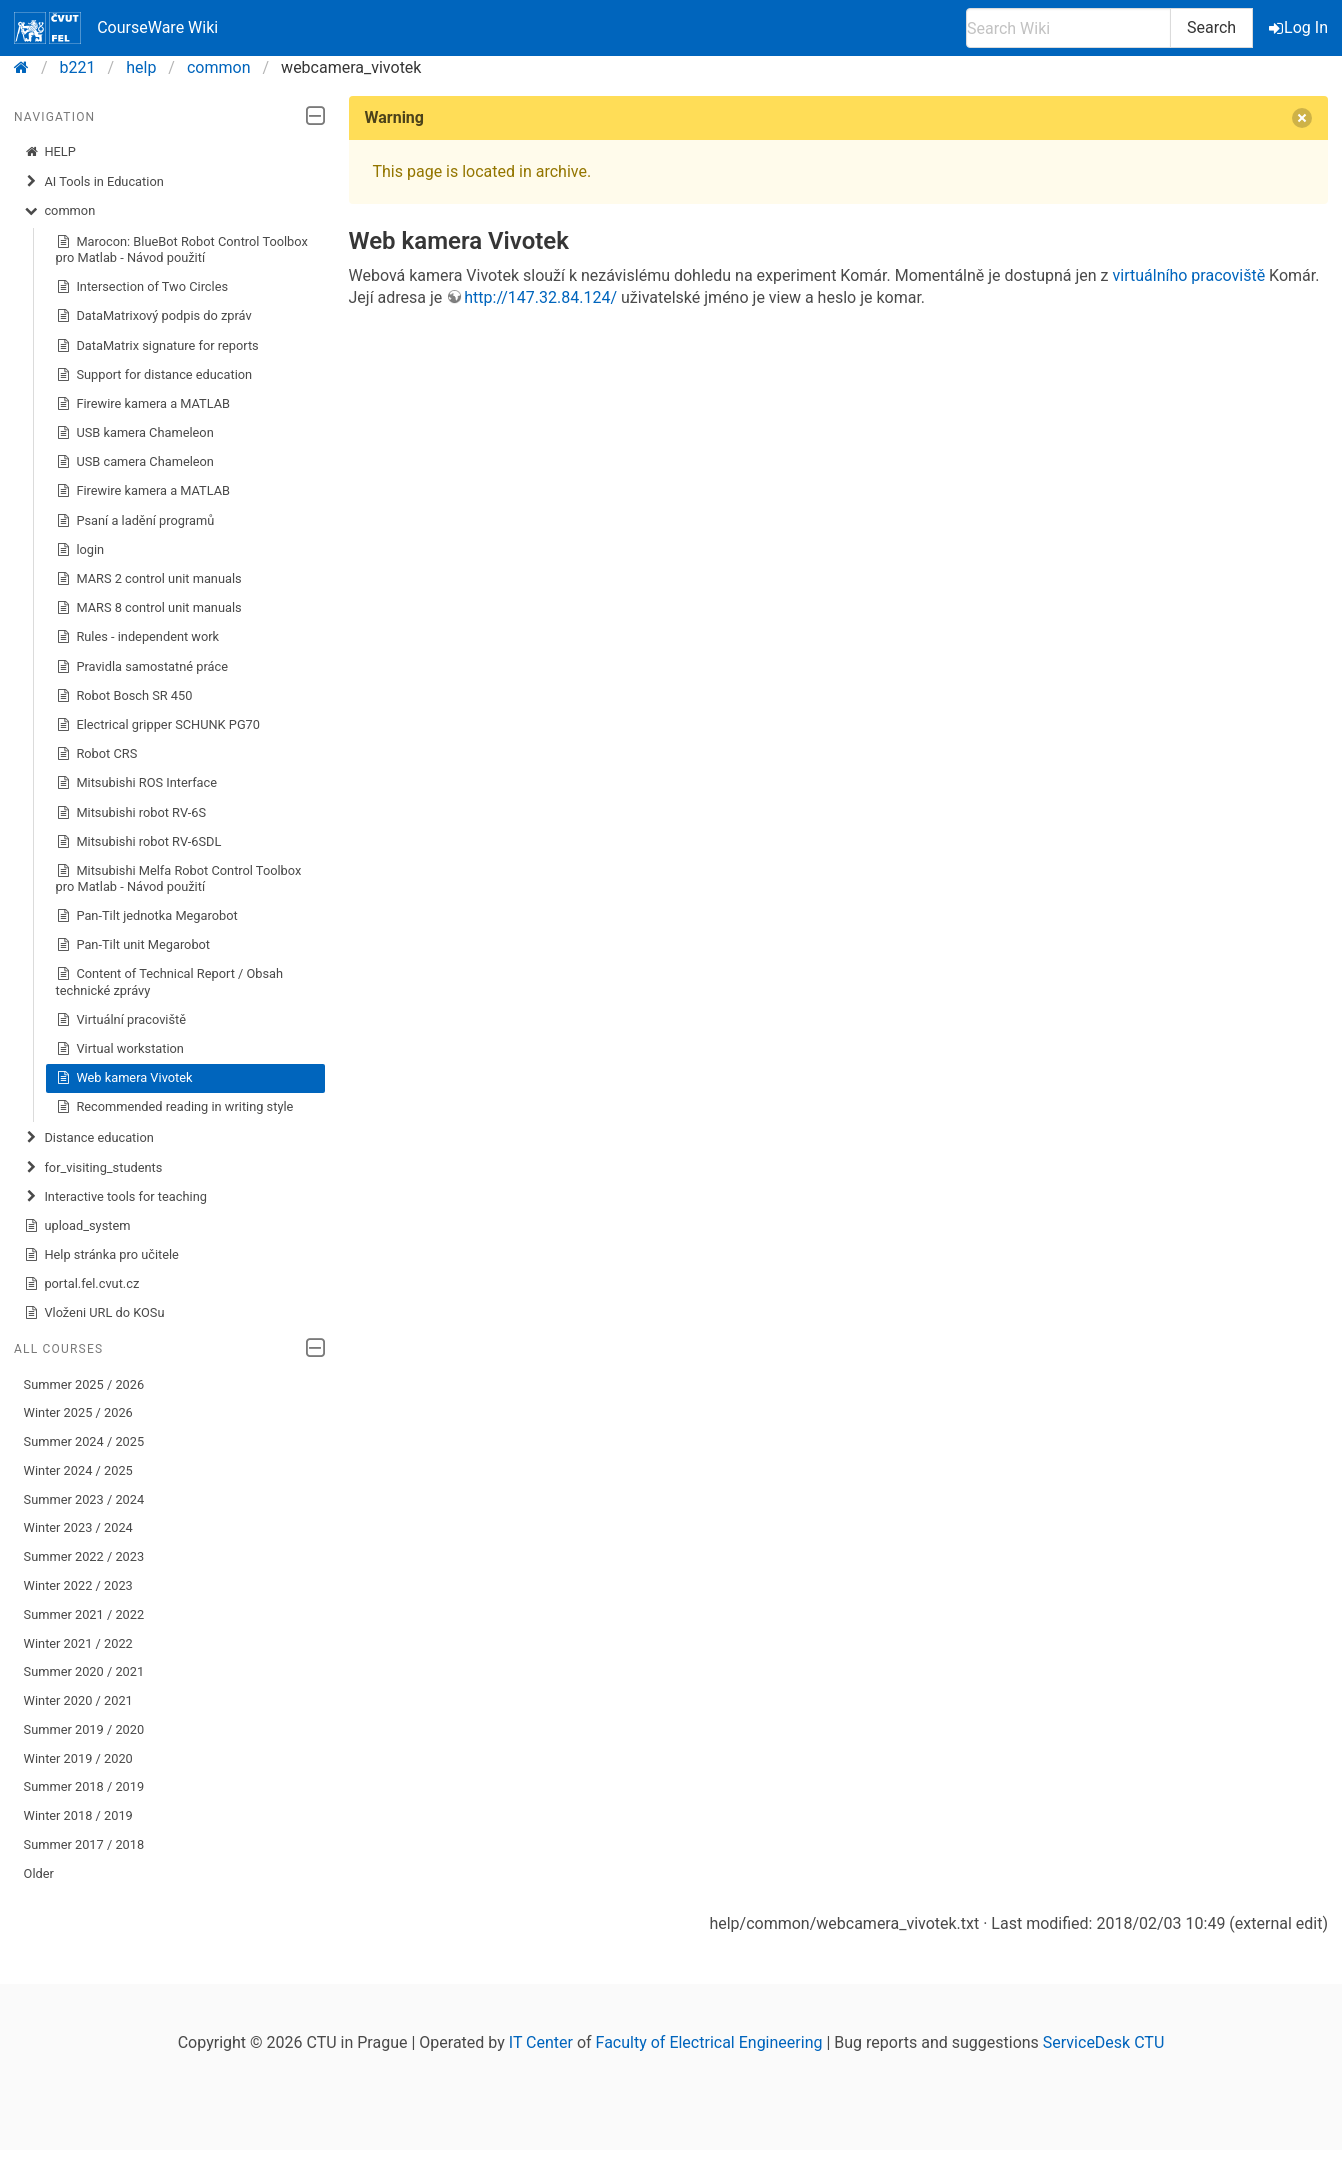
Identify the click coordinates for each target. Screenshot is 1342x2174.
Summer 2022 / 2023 (84, 1556)
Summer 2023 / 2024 (84, 1499)
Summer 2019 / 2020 (84, 1729)
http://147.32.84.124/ (540, 297)
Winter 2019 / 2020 (78, 1758)
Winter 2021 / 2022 (78, 1643)
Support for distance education (154, 375)
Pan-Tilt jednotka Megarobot (147, 916)
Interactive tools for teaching (115, 1197)
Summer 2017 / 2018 (84, 1844)
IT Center (541, 2042)
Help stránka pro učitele (101, 1255)
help (141, 67)
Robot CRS (97, 754)
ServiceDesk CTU (1103, 2042)
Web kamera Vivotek (124, 1078)
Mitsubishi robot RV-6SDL (139, 842)
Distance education (89, 1138)
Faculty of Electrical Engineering (709, 2042)
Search (1211, 27)
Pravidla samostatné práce (142, 667)
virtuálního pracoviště (1189, 275)
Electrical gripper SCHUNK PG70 (158, 725)
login (80, 550)
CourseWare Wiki (116, 28)
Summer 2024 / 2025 (84, 1441)
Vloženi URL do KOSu (94, 1313)
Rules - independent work (138, 637)
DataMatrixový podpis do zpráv (154, 316)
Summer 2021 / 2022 (84, 1614)
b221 (78, 67)
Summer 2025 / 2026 (84, 1384)
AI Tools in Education (94, 182)
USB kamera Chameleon (135, 433)
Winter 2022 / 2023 (78, 1585)
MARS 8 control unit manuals (149, 608)
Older (39, 1873)
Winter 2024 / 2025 (78, 1470)
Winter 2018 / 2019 (78, 1815)
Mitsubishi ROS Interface (136, 783)
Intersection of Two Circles (142, 287)
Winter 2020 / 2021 (78, 1700)
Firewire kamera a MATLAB (143, 404)
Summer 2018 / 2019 (84, 1786)
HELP (50, 152)
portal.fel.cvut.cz (82, 1284)
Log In (1300, 27)
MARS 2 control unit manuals (149, 579)
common (219, 67)
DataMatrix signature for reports (157, 346)
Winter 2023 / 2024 (78, 1527)
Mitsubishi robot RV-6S (131, 813)
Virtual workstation (120, 1049)
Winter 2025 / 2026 (78, 1412)
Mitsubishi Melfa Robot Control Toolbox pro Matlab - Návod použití (179, 878)
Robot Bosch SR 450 (124, 696)
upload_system (77, 1226)
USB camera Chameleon (135, 462)
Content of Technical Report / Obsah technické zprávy (169, 981)
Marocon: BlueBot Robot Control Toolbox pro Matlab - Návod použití (182, 249)
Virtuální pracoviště (121, 1020)
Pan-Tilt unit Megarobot (133, 945)
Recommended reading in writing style (175, 1107)
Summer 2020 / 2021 (84, 1671)
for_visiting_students (93, 1168)
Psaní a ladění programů (135, 521)
